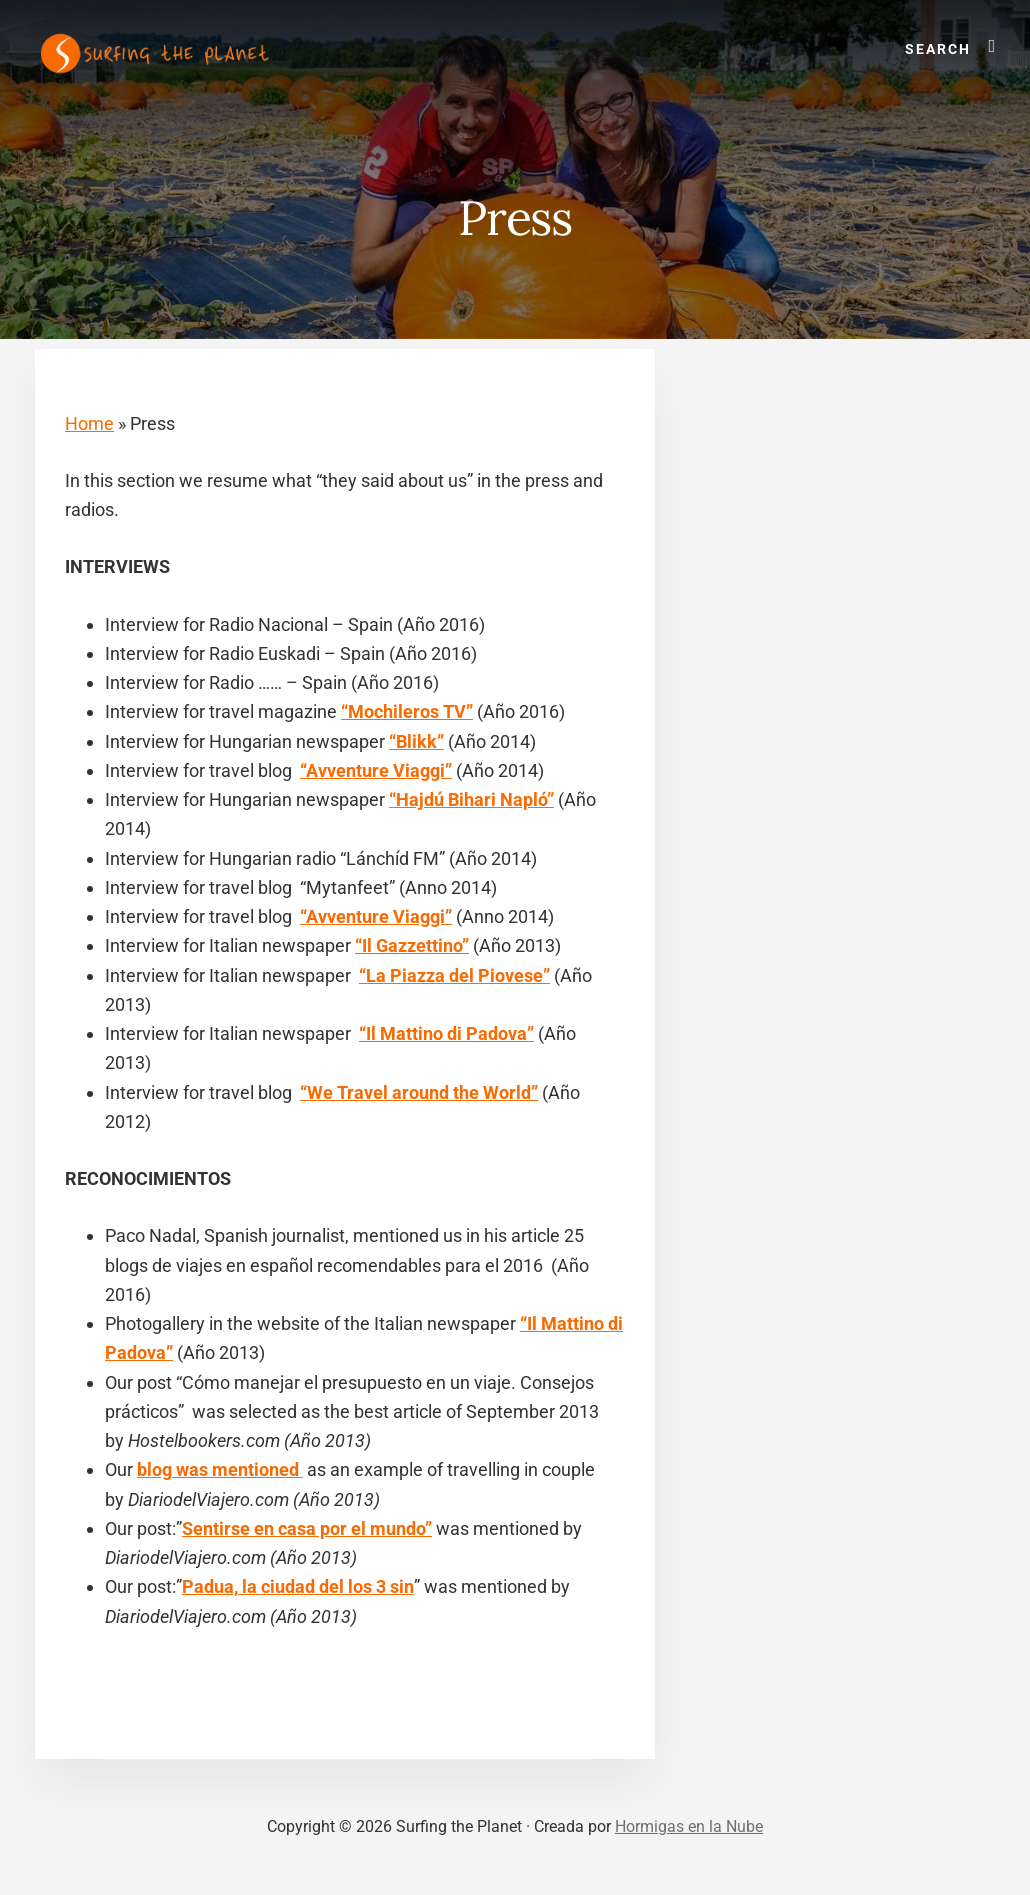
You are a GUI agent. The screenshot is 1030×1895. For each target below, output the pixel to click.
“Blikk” (416, 741)
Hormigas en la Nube (689, 1826)
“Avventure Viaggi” (376, 770)
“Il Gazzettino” (412, 945)
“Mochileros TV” (407, 711)
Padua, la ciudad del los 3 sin (298, 1586)
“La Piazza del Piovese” (454, 975)
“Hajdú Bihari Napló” (471, 799)
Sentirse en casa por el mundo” (307, 1528)
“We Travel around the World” (419, 1092)
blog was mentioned (220, 1469)
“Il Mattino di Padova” (446, 1033)
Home (89, 423)
